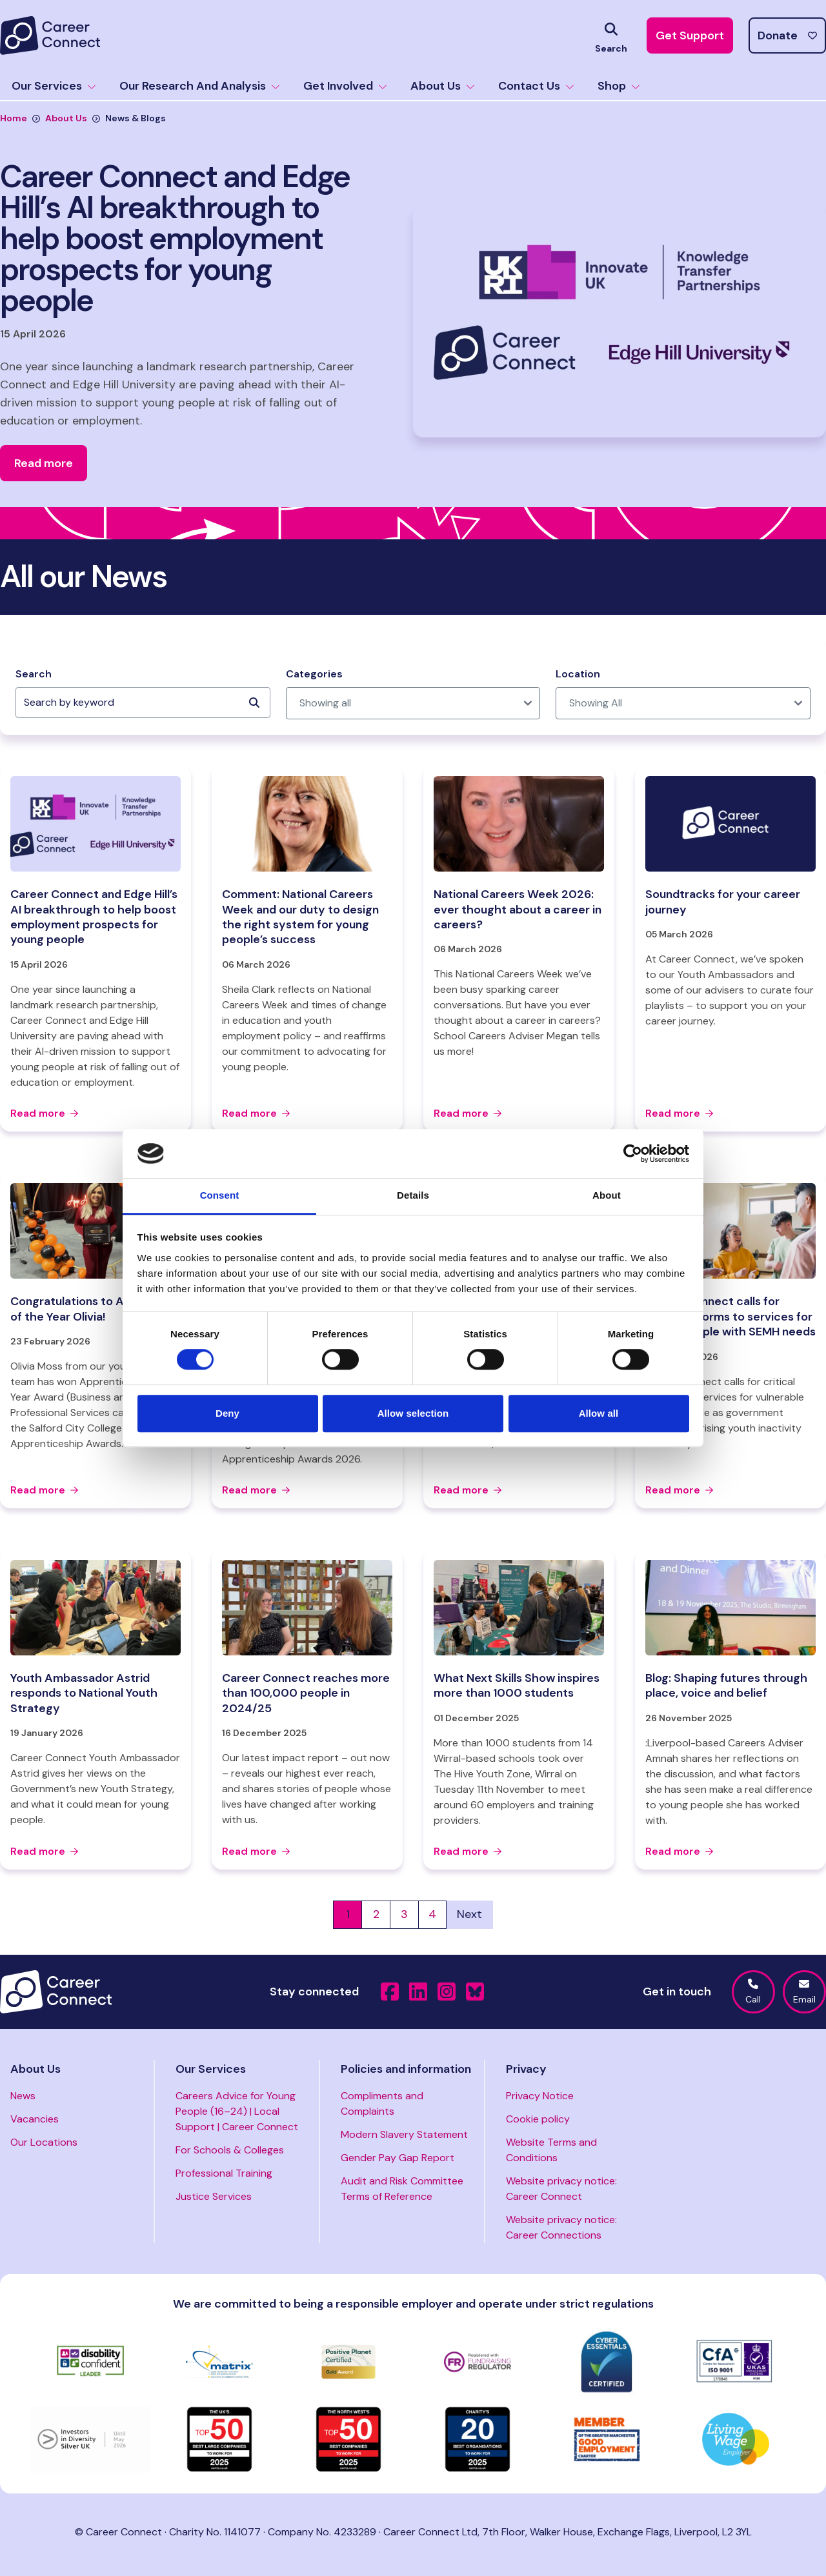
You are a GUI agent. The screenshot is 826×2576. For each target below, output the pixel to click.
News (22, 2095)
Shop (619, 86)
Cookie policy (538, 2119)
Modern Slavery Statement (404, 2134)
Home (13, 118)
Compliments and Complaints (382, 2103)
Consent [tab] (219, 1195)
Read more (44, 1113)
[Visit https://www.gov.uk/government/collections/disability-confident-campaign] (90, 2361)
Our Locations (43, 2142)
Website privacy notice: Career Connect (561, 2188)
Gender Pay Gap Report (397, 2157)
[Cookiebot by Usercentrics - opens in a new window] (632, 1153)
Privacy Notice (540, 2095)
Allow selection (413, 1413)
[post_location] (683, 703)
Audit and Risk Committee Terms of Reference (402, 2188)
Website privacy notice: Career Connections (561, 2227)
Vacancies (34, 2119)
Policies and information (406, 2069)
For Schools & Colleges (230, 2150)
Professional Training (224, 2173)
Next (469, 1914)
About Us (442, 86)
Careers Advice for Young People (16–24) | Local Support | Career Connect (237, 2111)
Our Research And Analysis (199, 86)
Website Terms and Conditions (551, 2149)
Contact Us (536, 86)
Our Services (54, 86)
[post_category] (413, 703)
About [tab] (606, 1195)
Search (33, 674)
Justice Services (214, 2196)
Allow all (599, 1413)
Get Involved (345, 86)
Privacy (526, 2069)
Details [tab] (413, 1195)
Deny (227, 1413)
